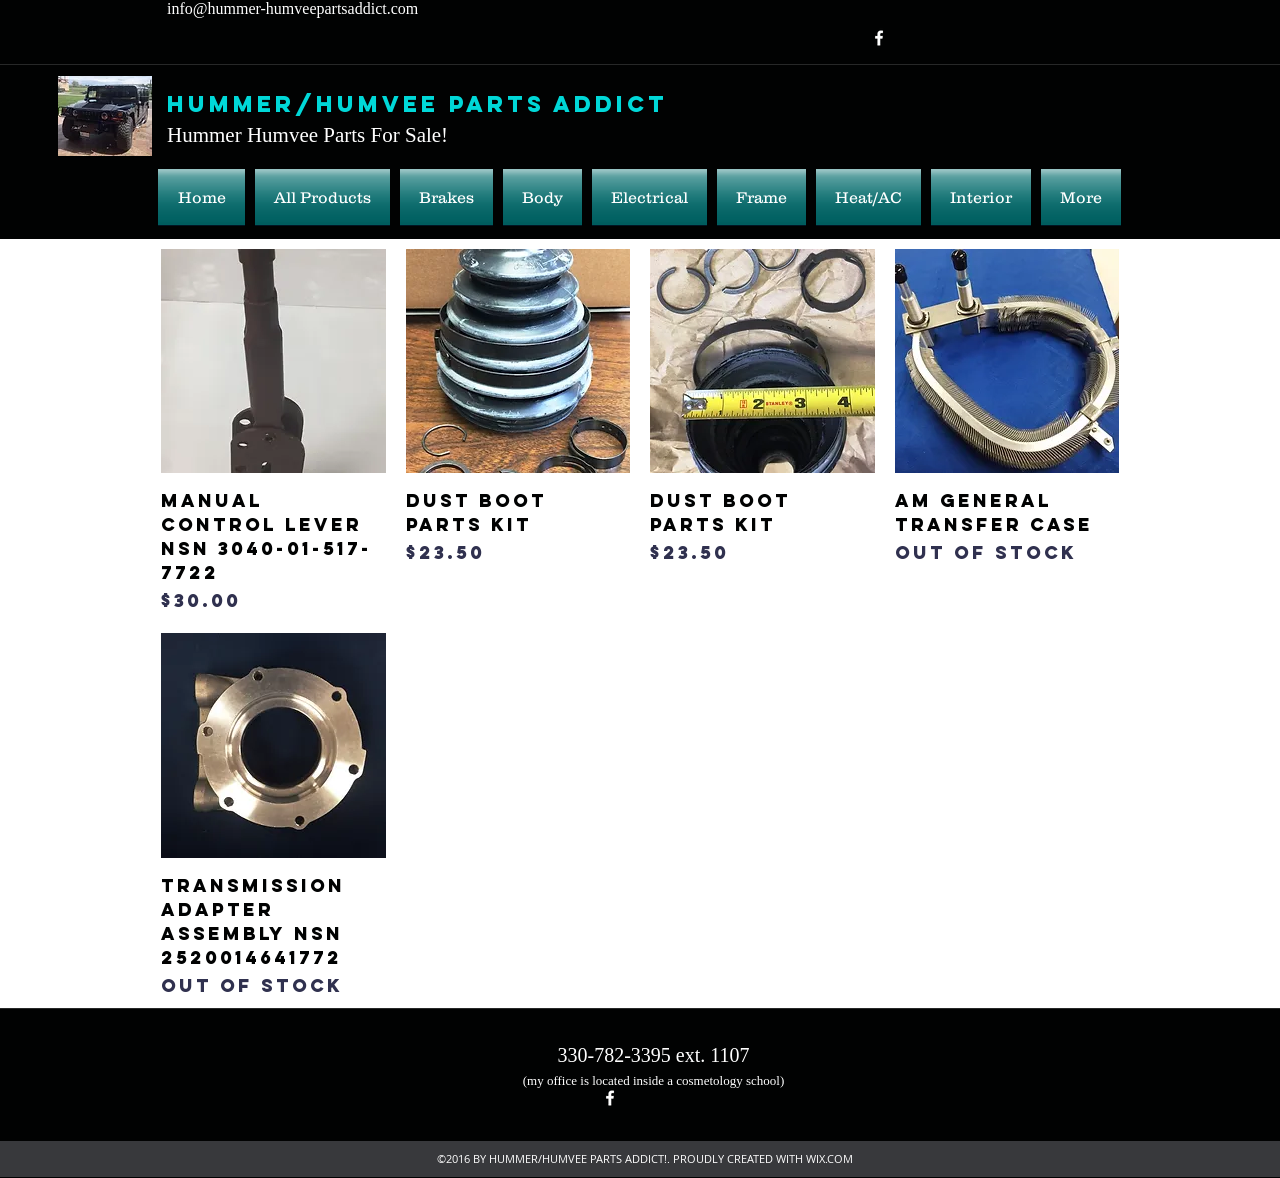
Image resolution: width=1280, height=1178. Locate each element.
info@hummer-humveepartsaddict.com (292, 8)
